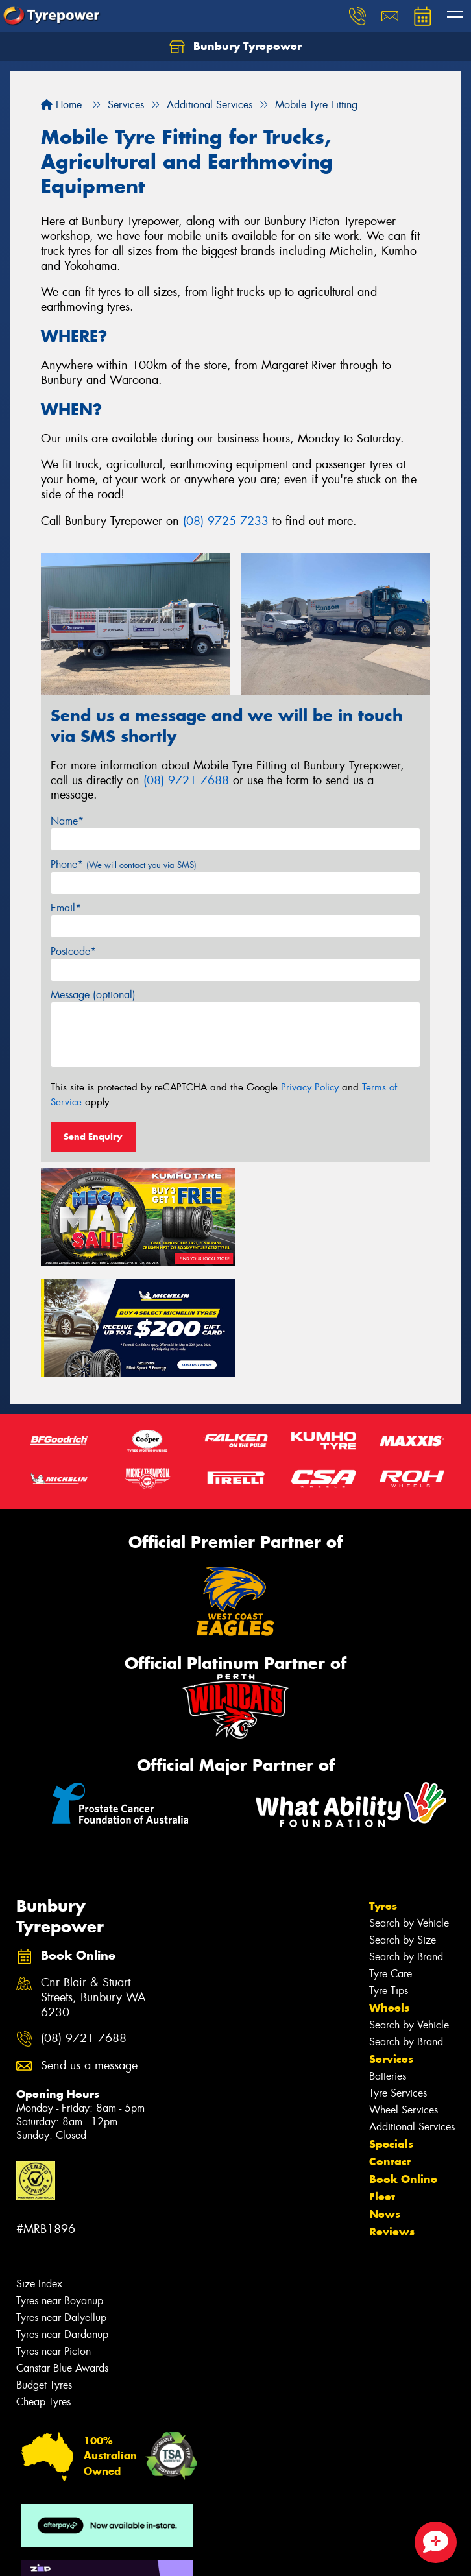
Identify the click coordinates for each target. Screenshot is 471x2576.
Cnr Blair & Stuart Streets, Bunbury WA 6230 (93, 1884)
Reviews (392, 2119)
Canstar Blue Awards (62, 2255)
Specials (391, 2031)
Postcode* (73, 951)
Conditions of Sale (172, 2554)
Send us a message (89, 1952)
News (384, 2101)
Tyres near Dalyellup (61, 2204)
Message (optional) (93, 995)
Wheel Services (403, 1997)
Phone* (124, 864)
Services (391, 1946)
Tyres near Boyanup (59, 2188)
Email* (66, 908)
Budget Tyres (44, 2272)
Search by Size (402, 1827)
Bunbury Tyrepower (235, 46)
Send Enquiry (93, 1136)
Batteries (387, 1963)
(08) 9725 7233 (226, 521)
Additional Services (412, 2014)
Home (61, 105)
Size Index (39, 2171)
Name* (67, 821)
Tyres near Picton (53, 2238)
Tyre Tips (388, 1877)
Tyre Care (390, 1861)
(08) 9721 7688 (186, 780)
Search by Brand (406, 1844)
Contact (390, 2048)
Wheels (389, 1895)
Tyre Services (398, 1980)
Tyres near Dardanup (62, 2221)
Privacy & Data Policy (92, 2554)
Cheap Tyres (43, 2289)
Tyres (383, 1793)
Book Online (403, 2066)
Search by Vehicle (409, 1810)
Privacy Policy (310, 1087)
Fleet (382, 2083)
